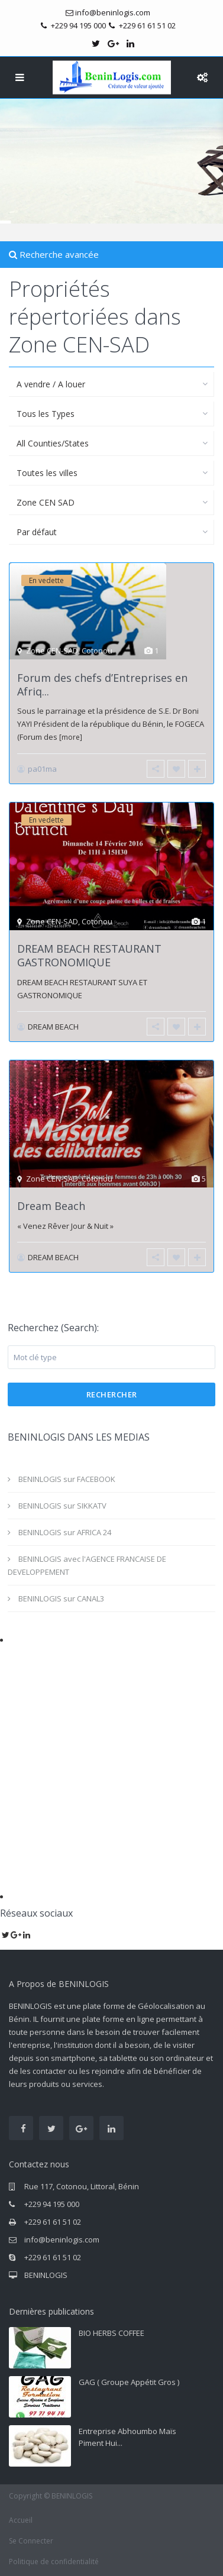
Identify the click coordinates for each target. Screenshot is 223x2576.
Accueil (21, 2520)
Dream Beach (51, 1206)
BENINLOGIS (45, 2275)
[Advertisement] (111, 1756)
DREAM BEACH (53, 1026)
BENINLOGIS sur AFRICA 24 (64, 1532)
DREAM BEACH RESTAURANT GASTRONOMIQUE (89, 955)
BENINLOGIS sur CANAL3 (61, 1598)
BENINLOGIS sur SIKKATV (62, 1505)
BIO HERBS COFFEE (111, 2333)
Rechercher (111, 1394)
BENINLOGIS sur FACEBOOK (66, 1479)
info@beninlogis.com (61, 2239)
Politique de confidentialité (54, 2561)
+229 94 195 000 (51, 2204)
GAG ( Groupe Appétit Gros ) (129, 2382)
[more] (70, 737)
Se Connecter (31, 2541)
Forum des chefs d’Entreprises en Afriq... (102, 684)
